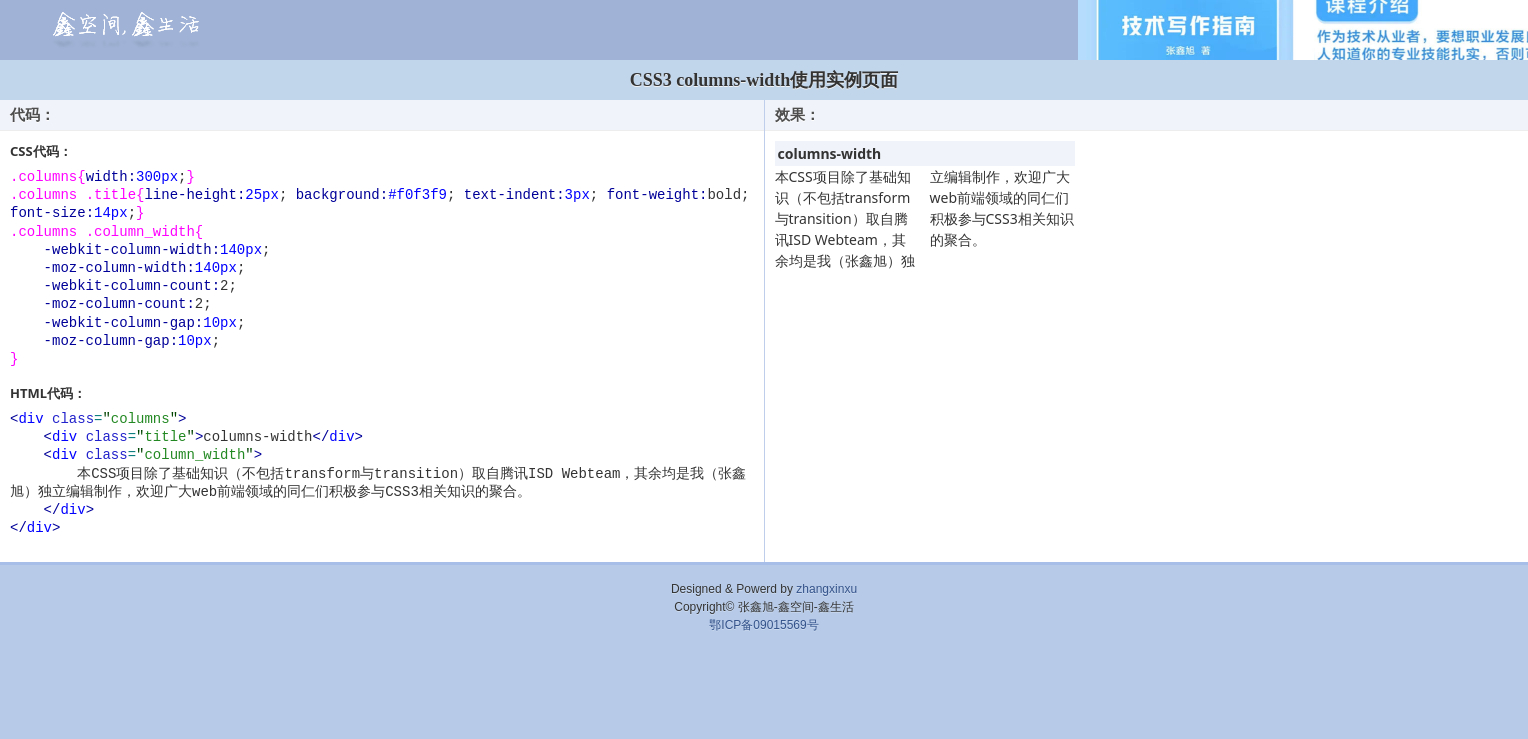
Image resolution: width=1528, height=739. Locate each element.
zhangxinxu (826, 589)
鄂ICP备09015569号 (763, 625)
